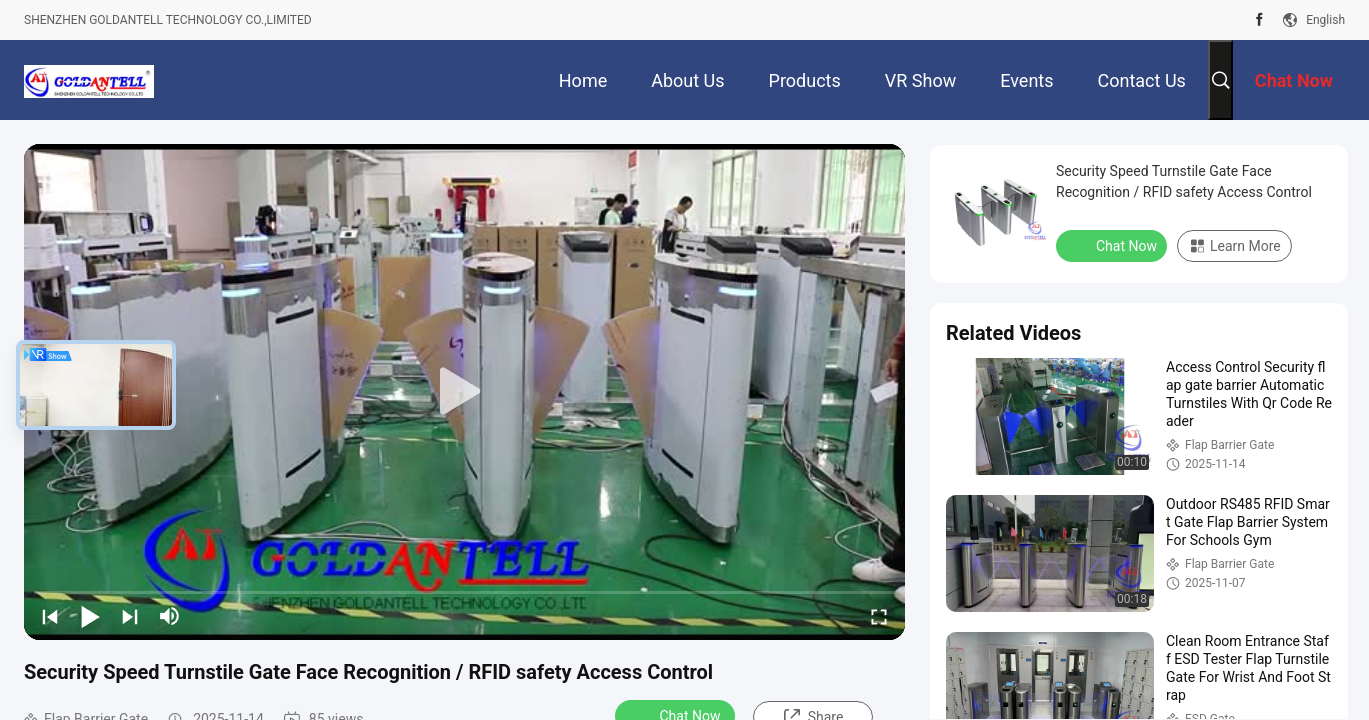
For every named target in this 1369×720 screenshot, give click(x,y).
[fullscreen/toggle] (879, 616)
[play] (465, 392)
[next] (130, 616)
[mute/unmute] (170, 616)
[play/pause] (90, 616)
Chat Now (1113, 245)
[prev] (50, 616)
